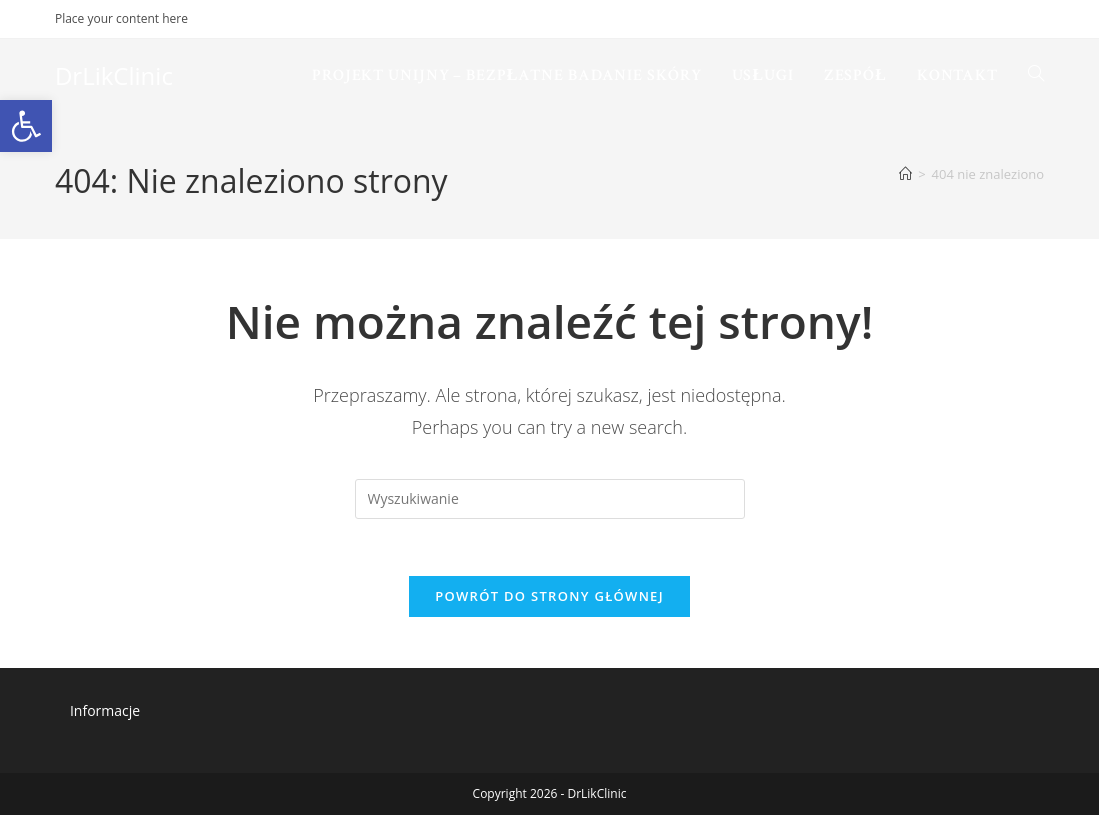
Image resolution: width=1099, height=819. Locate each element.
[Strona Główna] (905, 174)
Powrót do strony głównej (549, 600)
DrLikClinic (114, 75)
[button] (26, 126)
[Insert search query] (550, 499)
